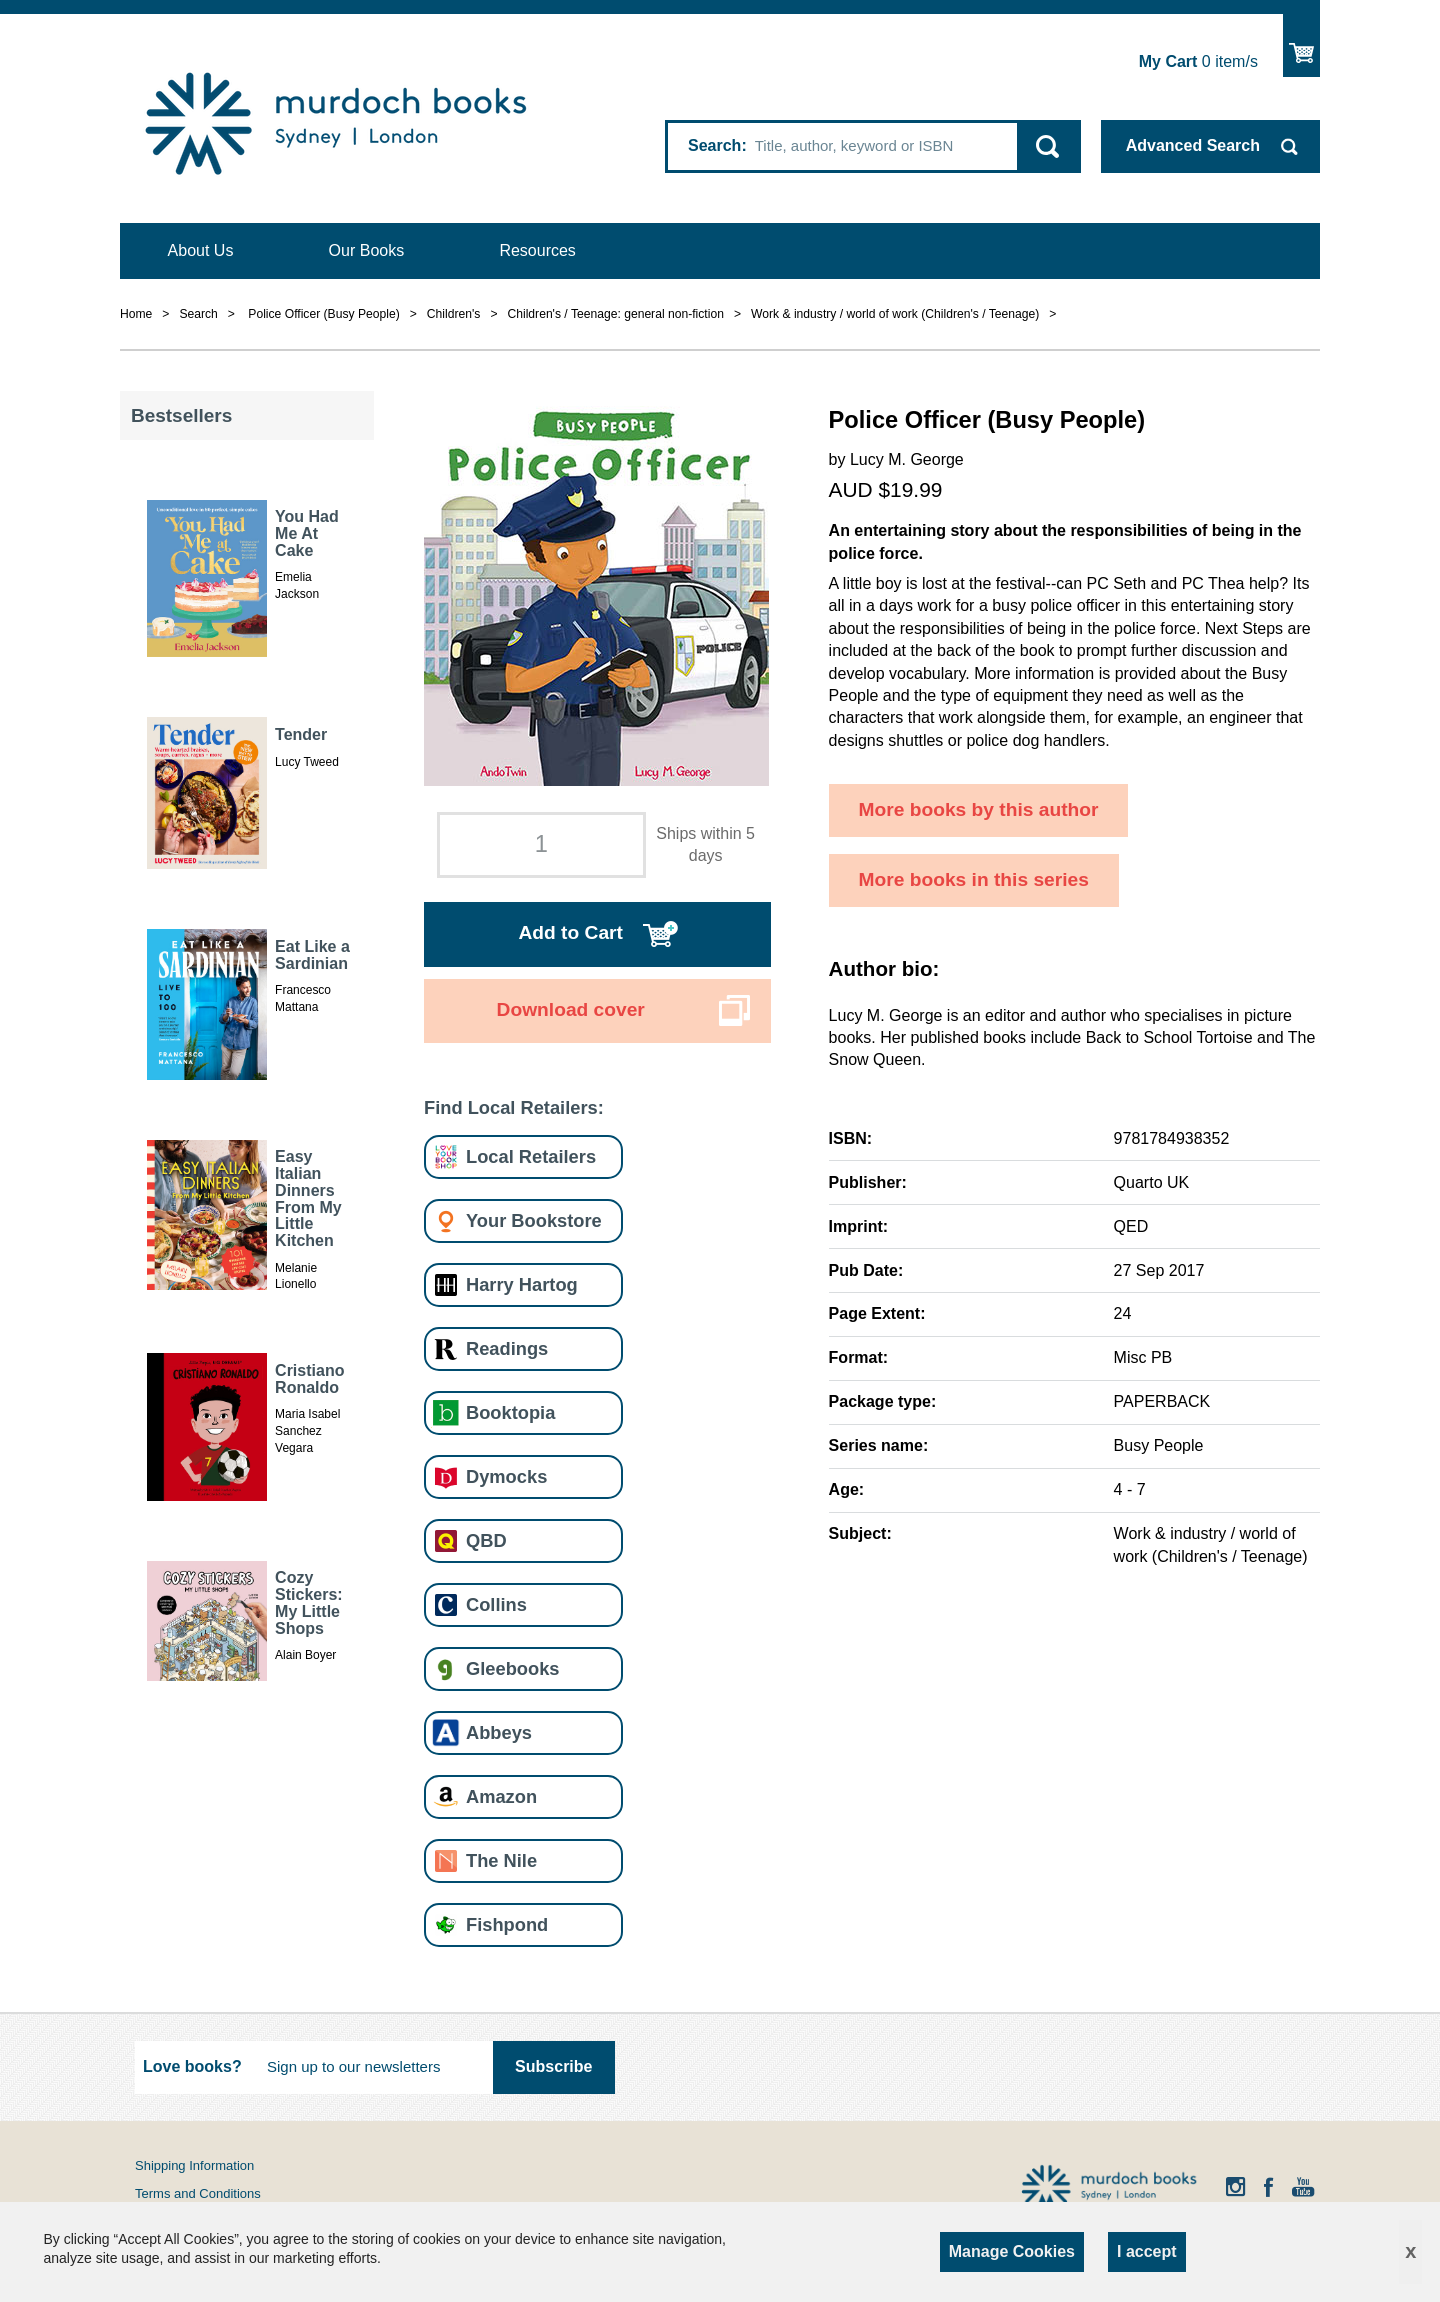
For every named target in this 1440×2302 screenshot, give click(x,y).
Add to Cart (570, 932)
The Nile (501, 1860)
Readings (507, 1348)
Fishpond (507, 1924)
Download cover (571, 1009)
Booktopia (510, 1412)
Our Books (367, 250)
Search (714, 145)
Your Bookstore (534, 1220)
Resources (537, 250)
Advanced (1193, 145)
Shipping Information (194, 2165)
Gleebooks (512, 1668)
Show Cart (1301, 45)
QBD (486, 1540)
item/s (1198, 61)
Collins (496, 1604)
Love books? (192, 2066)
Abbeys (499, 1732)
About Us (201, 250)
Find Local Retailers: (514, 1107)
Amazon (501, 1796)
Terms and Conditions (198, 2193)
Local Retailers (531, 1156)
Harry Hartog (522, 1284)
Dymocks (506, 1476)
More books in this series (974, 879)
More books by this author (979, 809)
